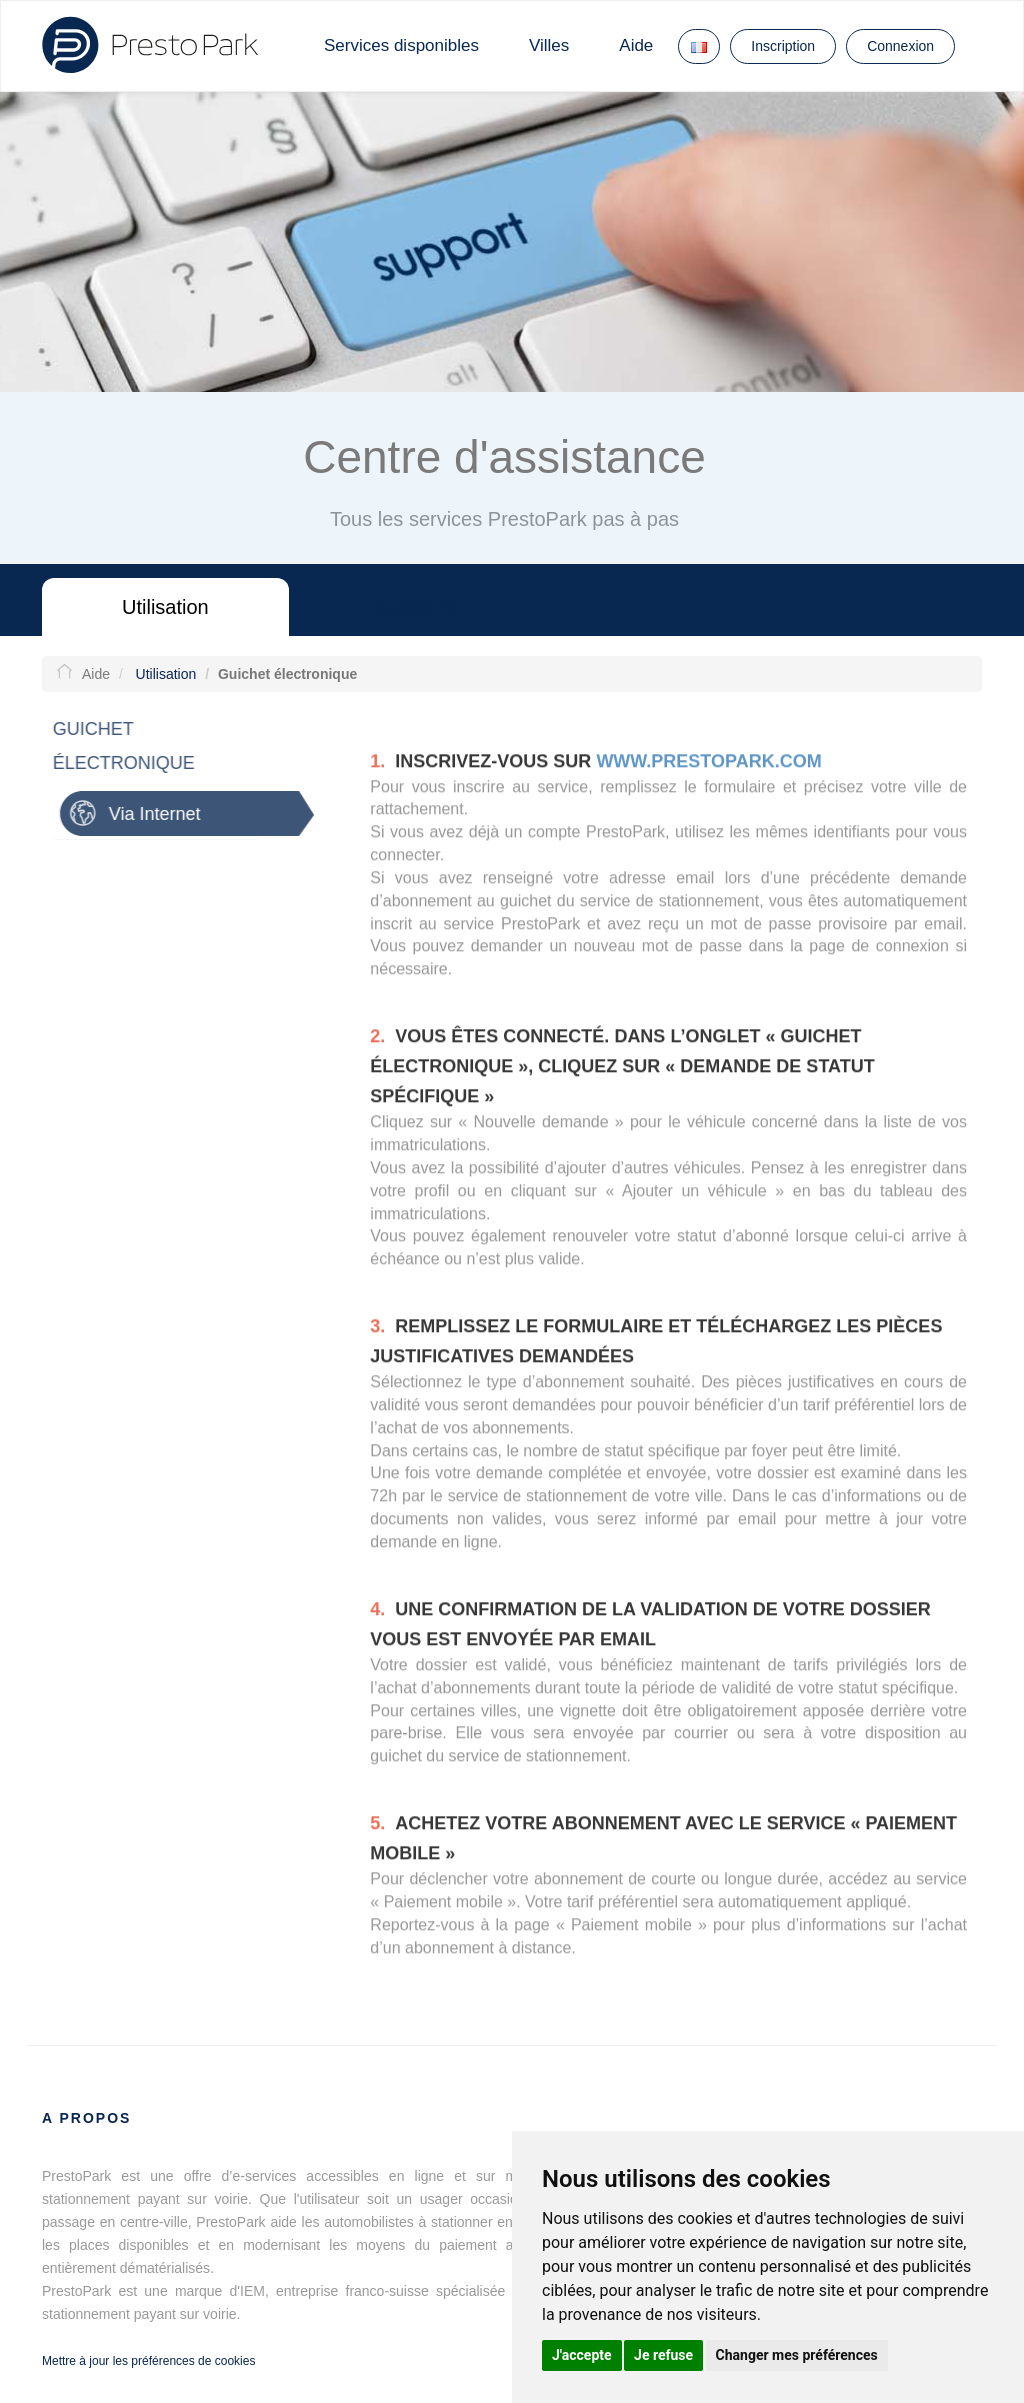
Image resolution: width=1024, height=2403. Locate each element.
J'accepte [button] (582, 2355)
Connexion (900, 46)
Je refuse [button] (663, 2355)
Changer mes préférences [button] (797, 2355)
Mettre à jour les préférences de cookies (148, 2361)
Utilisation (165, 607)
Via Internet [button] (149, 814)
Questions (416, 607)
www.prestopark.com (708, 766)
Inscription (783, 46)
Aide (636, 45)
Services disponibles (401, 45)
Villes (549, 45)
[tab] (181, 813)
